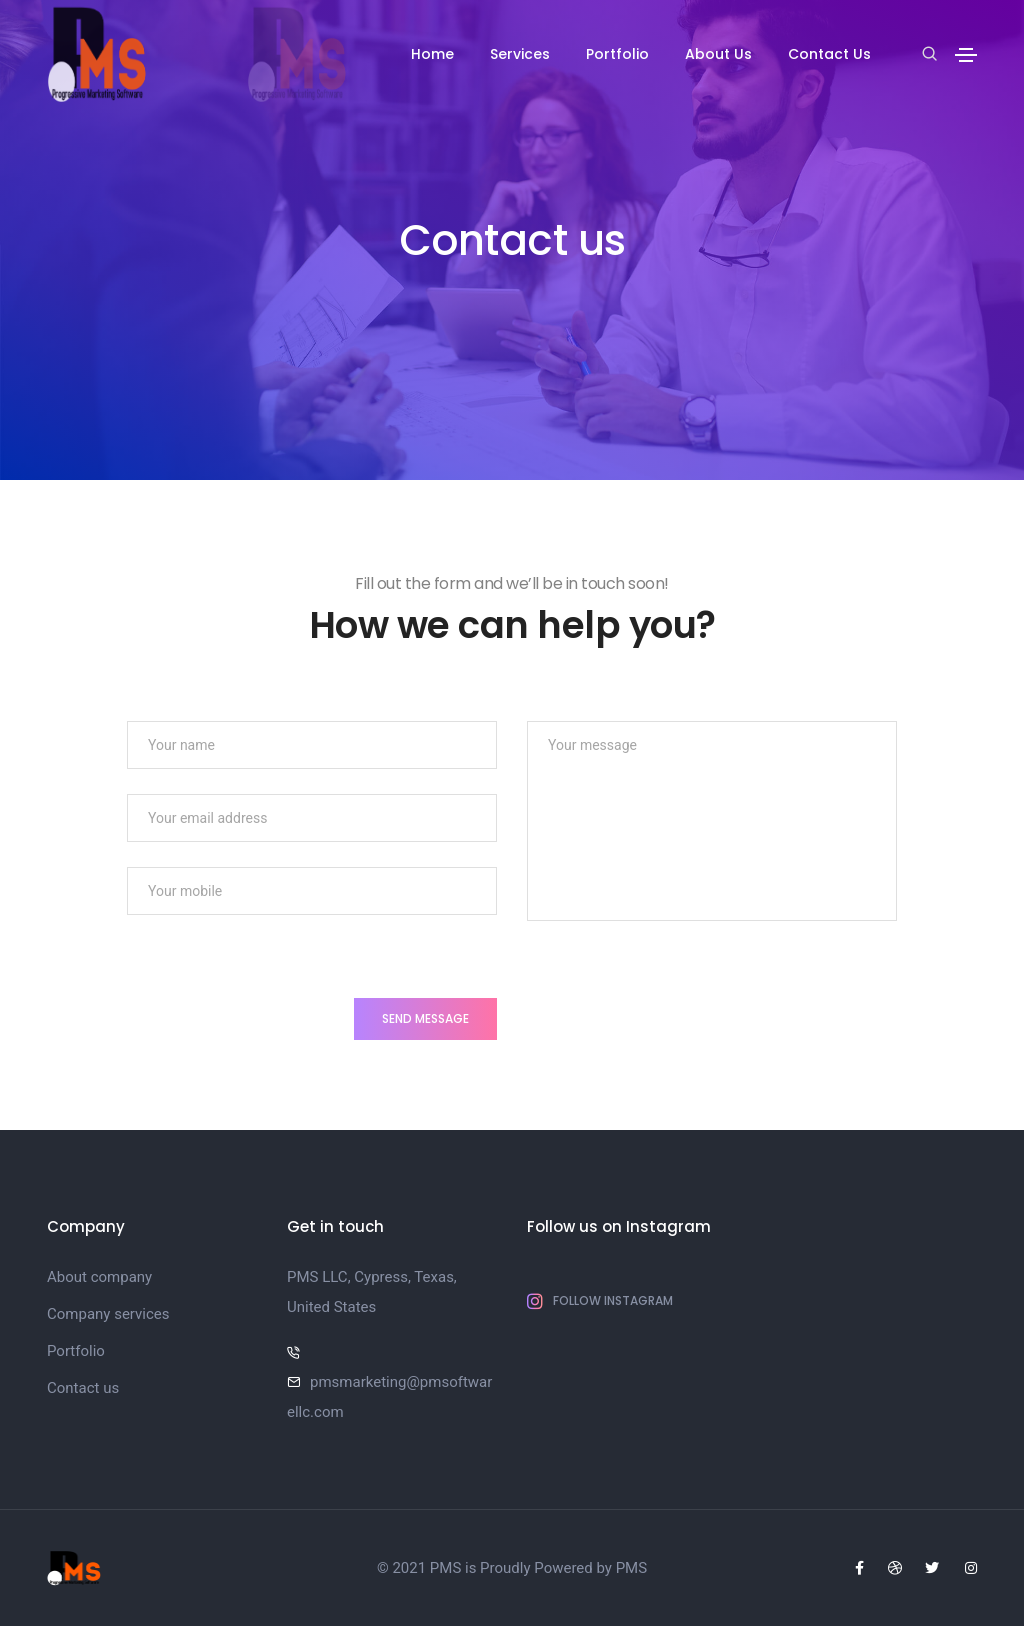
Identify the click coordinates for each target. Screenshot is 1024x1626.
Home (432, 54)
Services (520, 54)
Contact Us (829, 54)
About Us (718, 54)
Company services (108, 1314)
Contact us (83, 1388)
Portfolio (617, 54)
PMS (631, 1568)
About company (99, 1277)
